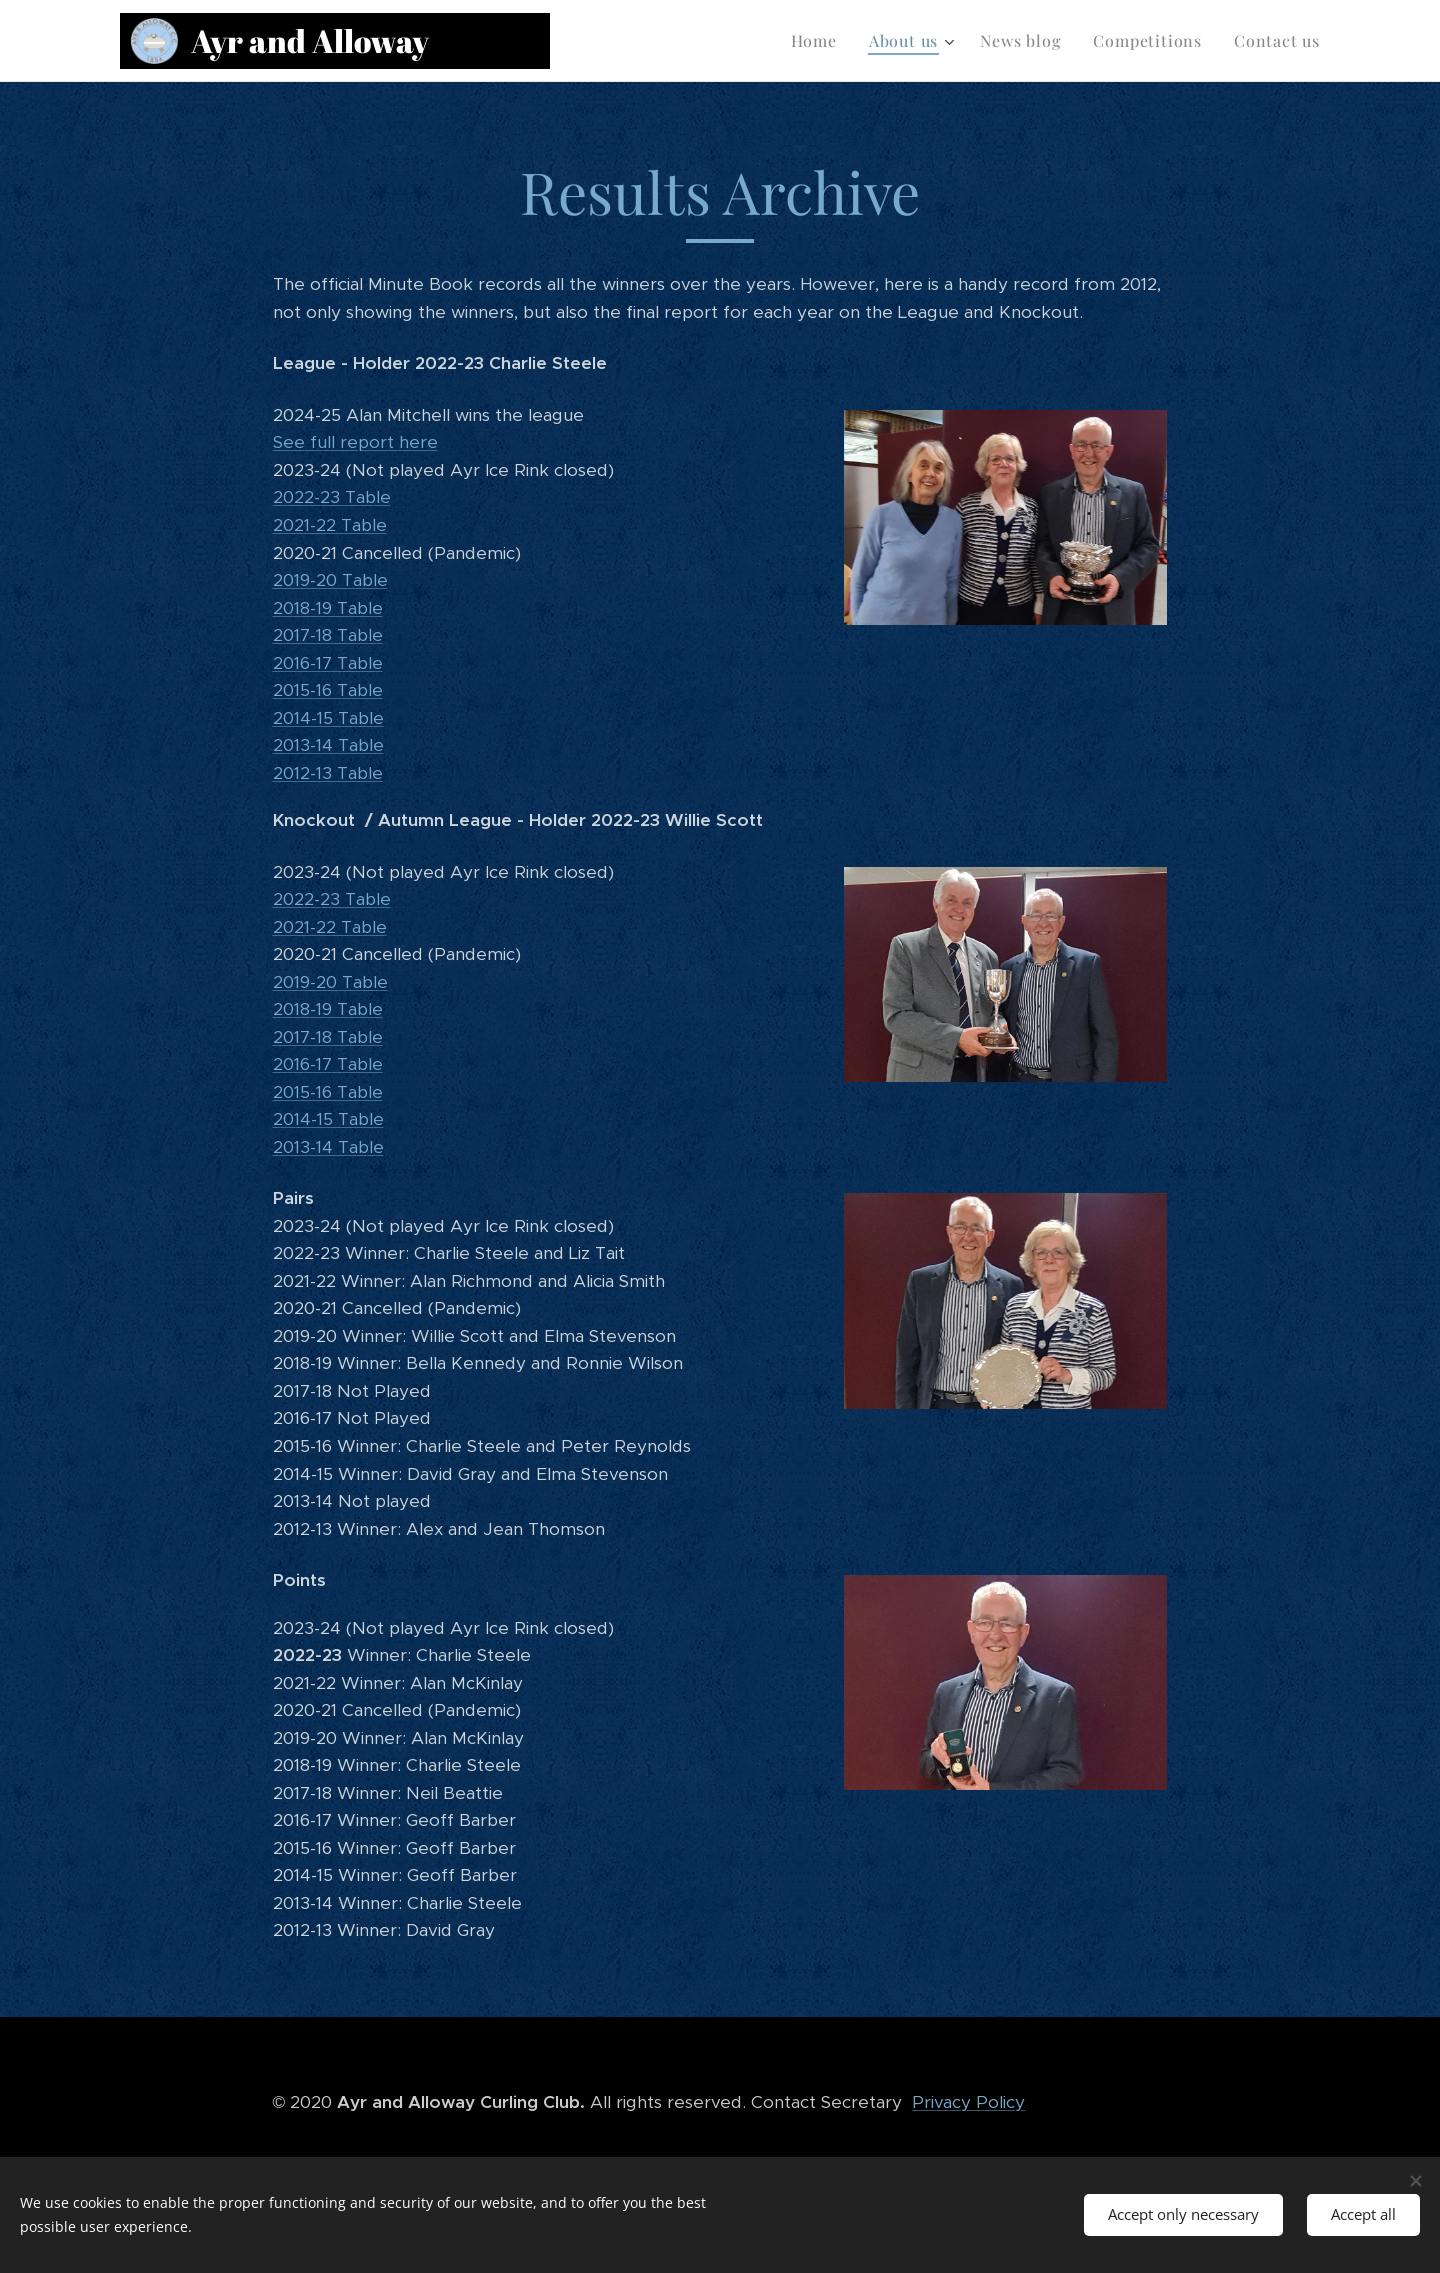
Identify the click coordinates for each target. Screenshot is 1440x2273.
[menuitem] (819, 41)
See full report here (355, 442)
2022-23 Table (332, 497)
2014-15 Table (328, 718)
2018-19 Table (328, 608)
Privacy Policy (968, 2102)
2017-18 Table (328, 635)
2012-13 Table (328, 773)
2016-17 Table (328, 663)
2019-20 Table (330, 580)
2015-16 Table (328, 690)
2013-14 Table (328, 745)
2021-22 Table (330, 525)
